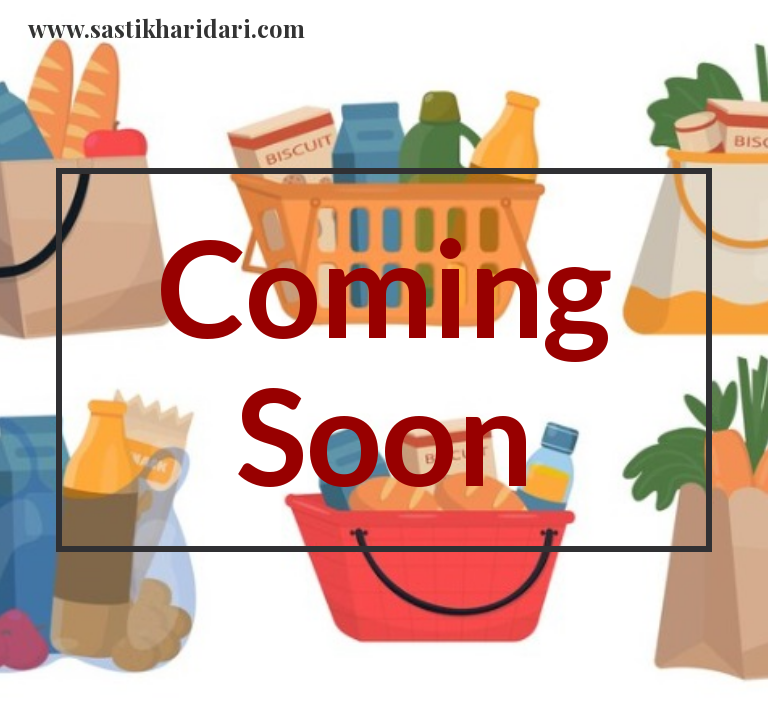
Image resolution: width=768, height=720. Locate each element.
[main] (383, 360)
